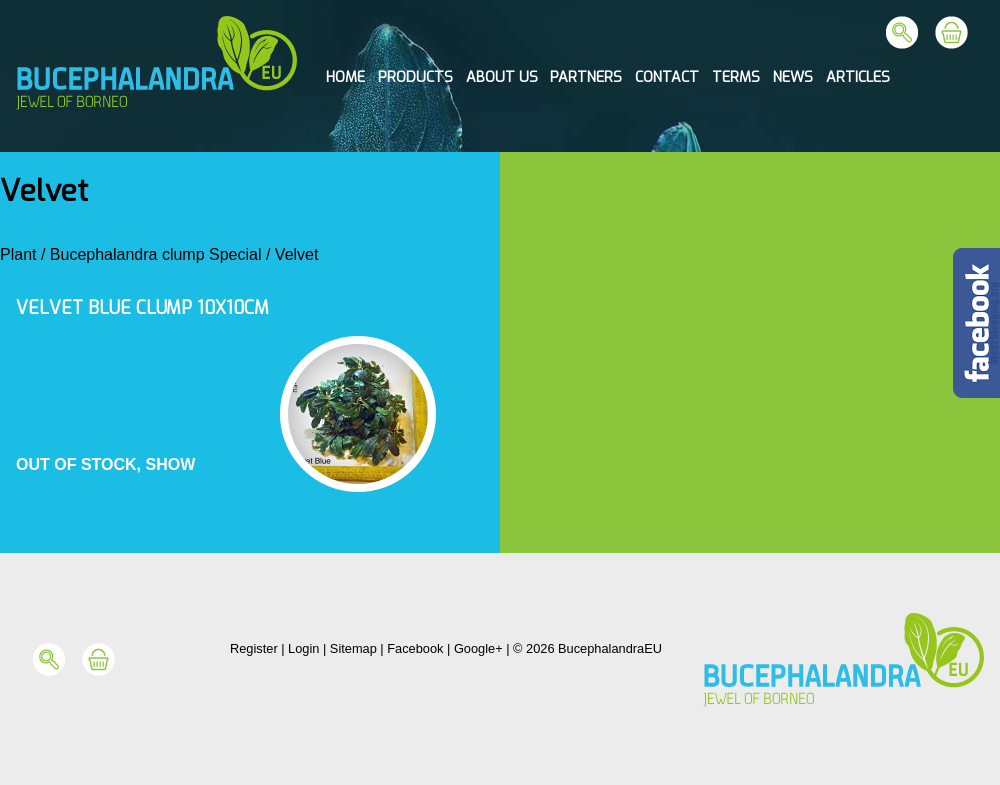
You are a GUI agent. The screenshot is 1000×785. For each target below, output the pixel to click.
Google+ (478, 648)
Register (254, 648)
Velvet (297, 254)
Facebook (415, 648)
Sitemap (353, 648)
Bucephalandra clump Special (156, 254)
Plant (18, 254)
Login (303, 648)
